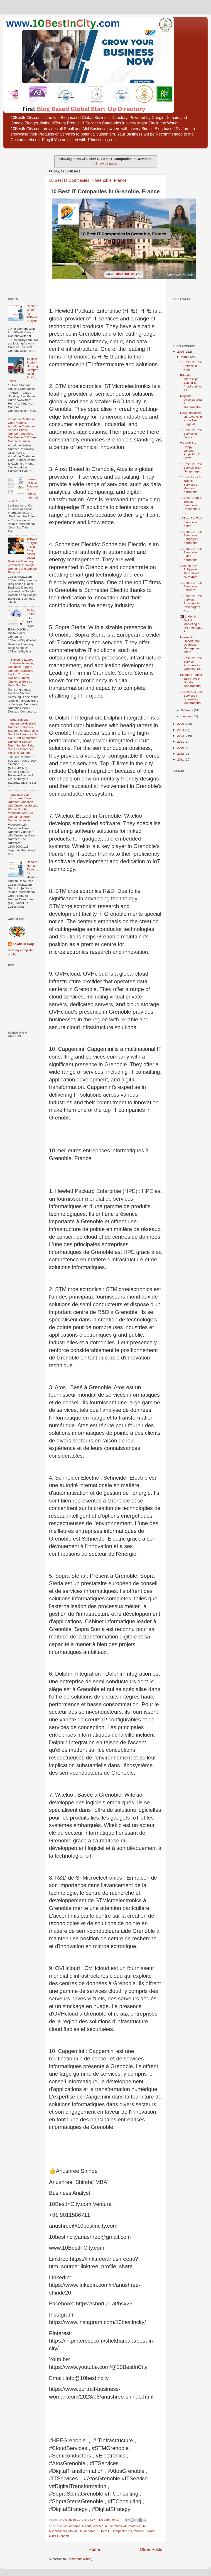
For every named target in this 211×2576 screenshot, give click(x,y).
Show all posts (106, 163)
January (187, 716)
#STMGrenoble (84, 2531)
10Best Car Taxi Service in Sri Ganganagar (191, 467)
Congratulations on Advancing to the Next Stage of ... (191, 418)
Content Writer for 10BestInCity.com (32, 315)
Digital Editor (31, 612)
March (185, 357)
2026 (181, 351)
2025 (181, 723)
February (187, 710)
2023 (181, 735)
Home (94, 2549)
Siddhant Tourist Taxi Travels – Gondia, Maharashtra (191, 680)
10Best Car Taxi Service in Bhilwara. (191, 586)
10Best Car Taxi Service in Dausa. (191, 433)
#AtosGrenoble (70, 2526)
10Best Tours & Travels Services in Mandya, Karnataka (190, 484)
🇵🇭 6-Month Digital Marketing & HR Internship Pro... (191, 624)
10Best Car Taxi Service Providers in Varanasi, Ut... (191, 663)
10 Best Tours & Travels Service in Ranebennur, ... (191, 505)
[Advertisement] (21, 221)
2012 (181, 753)
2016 (181, 747)
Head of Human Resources (32, 867)
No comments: (109, 2519)
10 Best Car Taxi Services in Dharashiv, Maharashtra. (191, 697)
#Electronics (113, 2526)
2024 (181, 730)
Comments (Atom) (80, 2559)
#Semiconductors (61, 2531)
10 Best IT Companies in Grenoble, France (88, 180)
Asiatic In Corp (23, 944)
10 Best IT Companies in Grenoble (120, 2531)
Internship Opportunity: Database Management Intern (190, 645)
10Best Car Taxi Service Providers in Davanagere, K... (191, 603)
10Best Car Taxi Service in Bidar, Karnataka (191, 554)
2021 (181, 741)
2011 (181, 759)
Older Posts (151, 2549)
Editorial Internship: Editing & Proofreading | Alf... (191, 383)
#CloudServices (92, 2526)
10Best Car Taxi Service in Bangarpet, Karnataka (191, 537)
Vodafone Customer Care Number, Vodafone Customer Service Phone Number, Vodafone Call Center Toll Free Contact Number (22, 430)
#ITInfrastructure (134, 2526)
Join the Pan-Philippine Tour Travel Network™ (189, 571)
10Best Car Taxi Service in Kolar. (191, 522)
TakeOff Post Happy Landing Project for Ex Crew (191, 451)
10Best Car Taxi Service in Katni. (191, 365)
